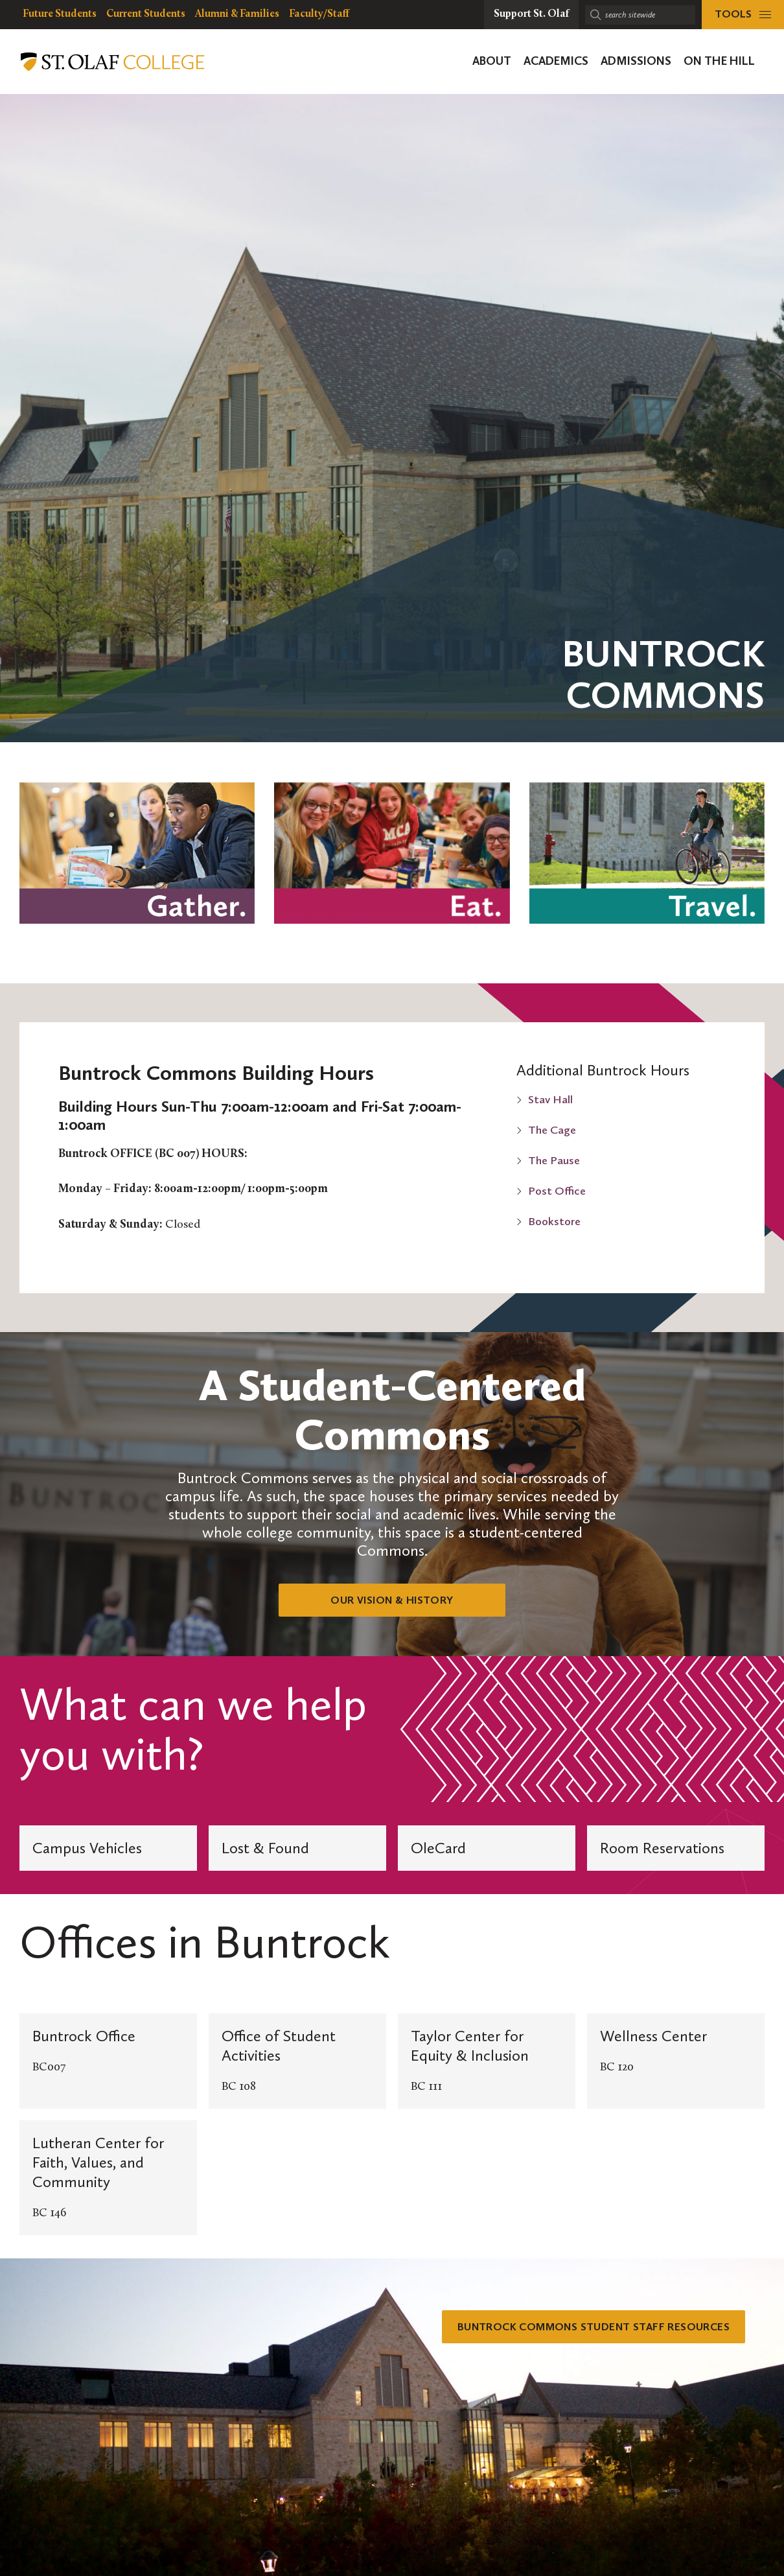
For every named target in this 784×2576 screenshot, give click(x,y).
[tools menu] (743, 14)
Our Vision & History (392, 1600)
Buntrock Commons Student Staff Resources (581, 2327)
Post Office (557, 1191)
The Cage (552, 1130)
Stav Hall (550, 1099)
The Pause (554, 1160)
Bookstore (554, 1221)
